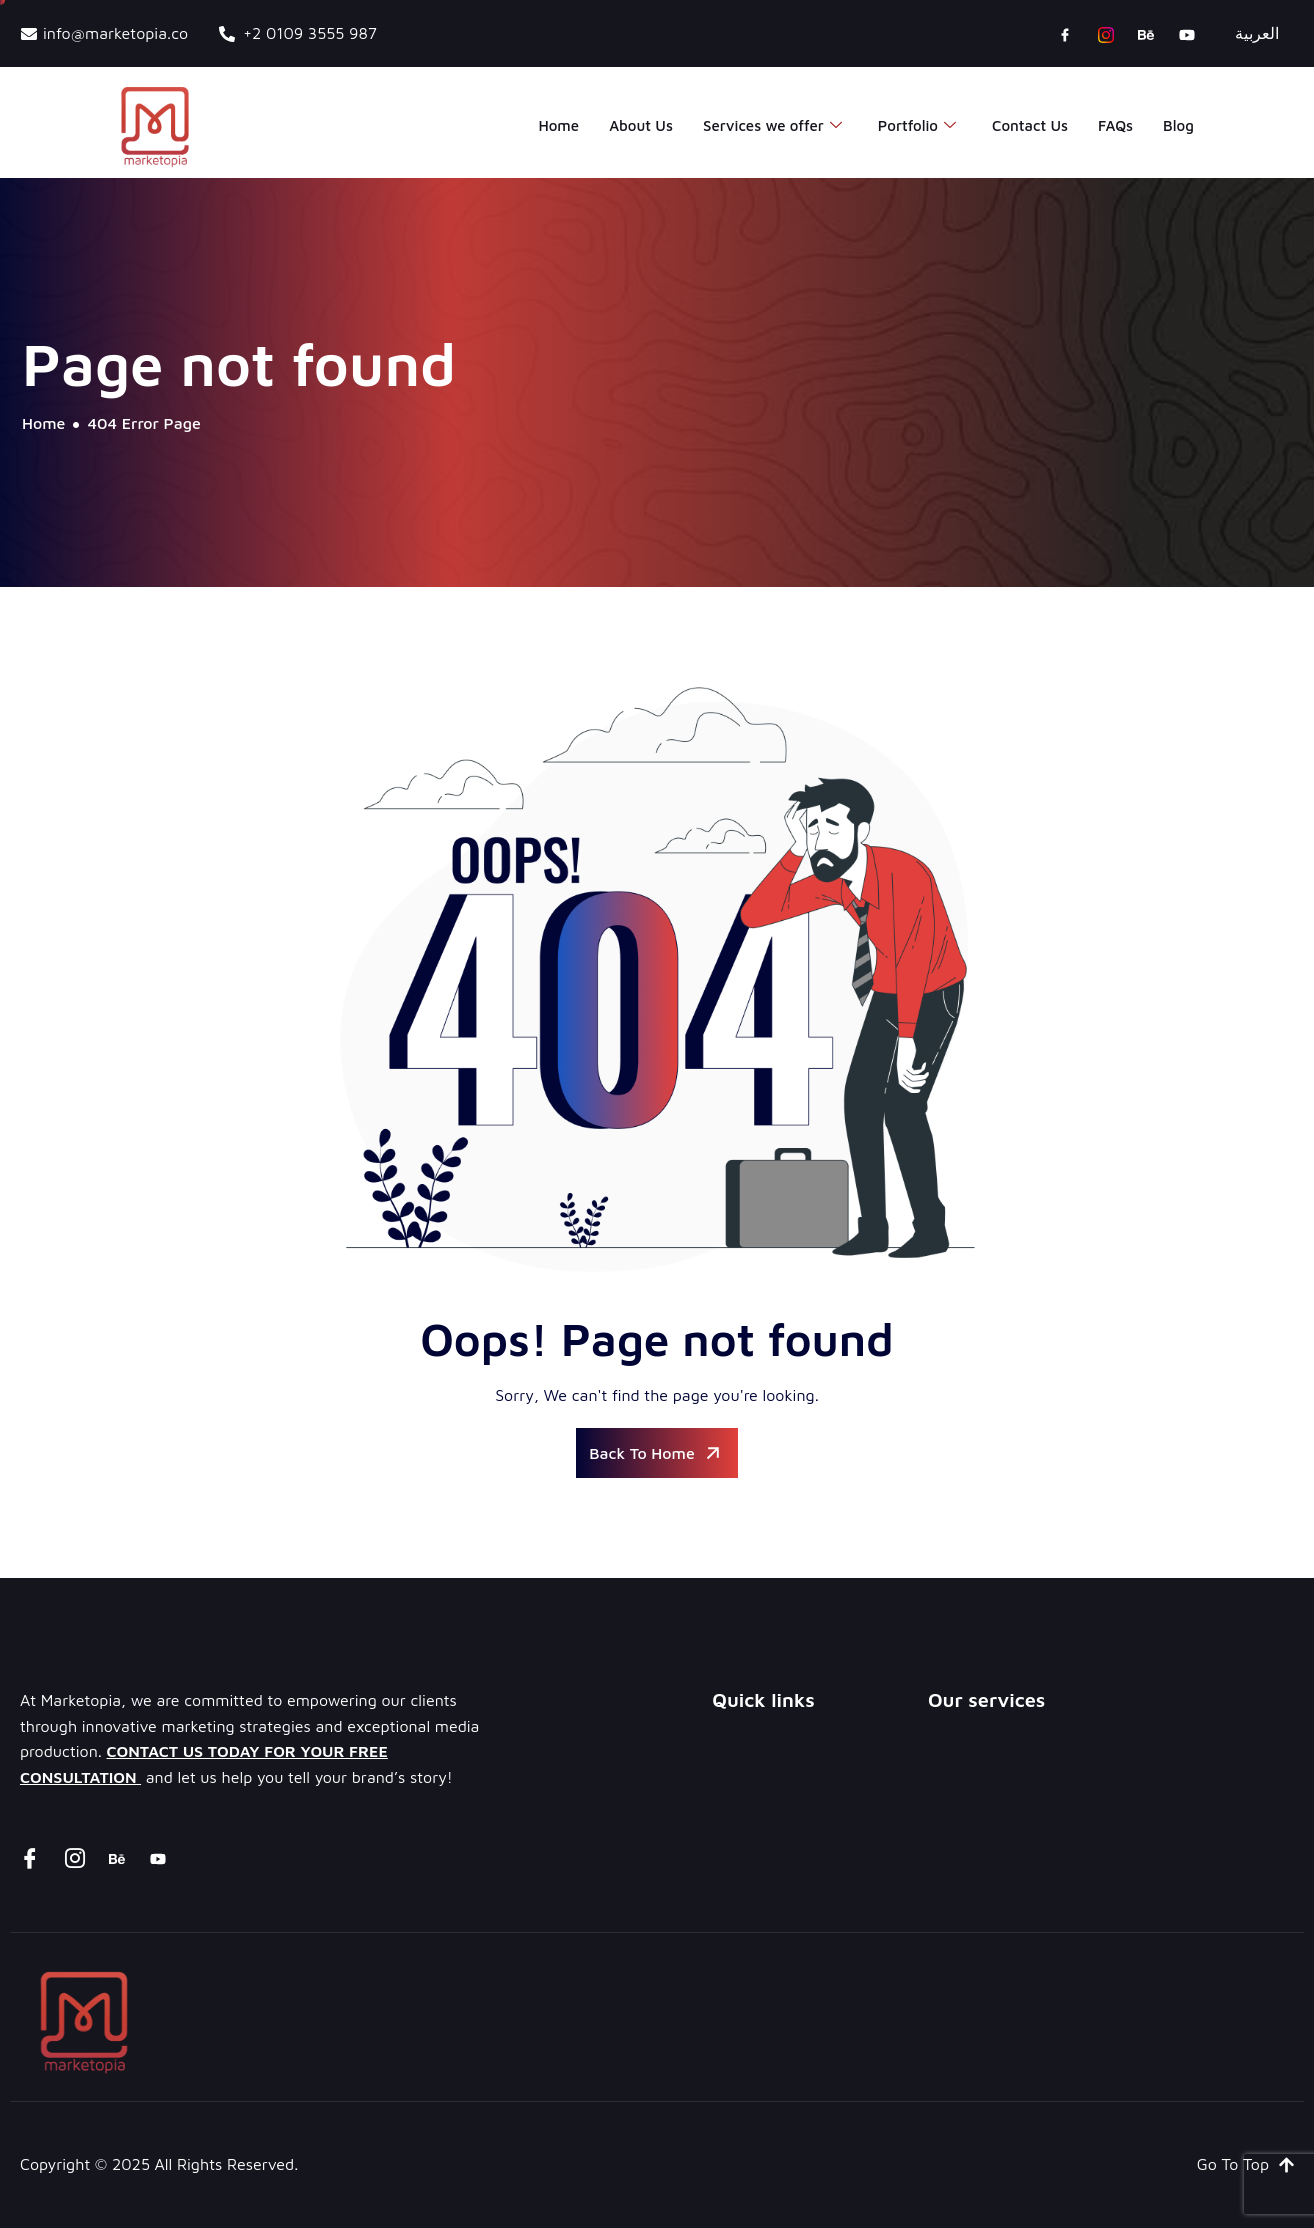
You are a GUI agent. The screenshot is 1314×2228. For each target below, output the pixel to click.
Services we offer (772, 126)
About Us (641, 125)
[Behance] (1146, 34)
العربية (1257, 33)
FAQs (1115, 125)
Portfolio (917, 126)
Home (558, 125)
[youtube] (1187, 34)
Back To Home (657, 1453)
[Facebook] (1065, 34)
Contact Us (1030, 125)
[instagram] (1106, 34)
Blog (1178, 125)
